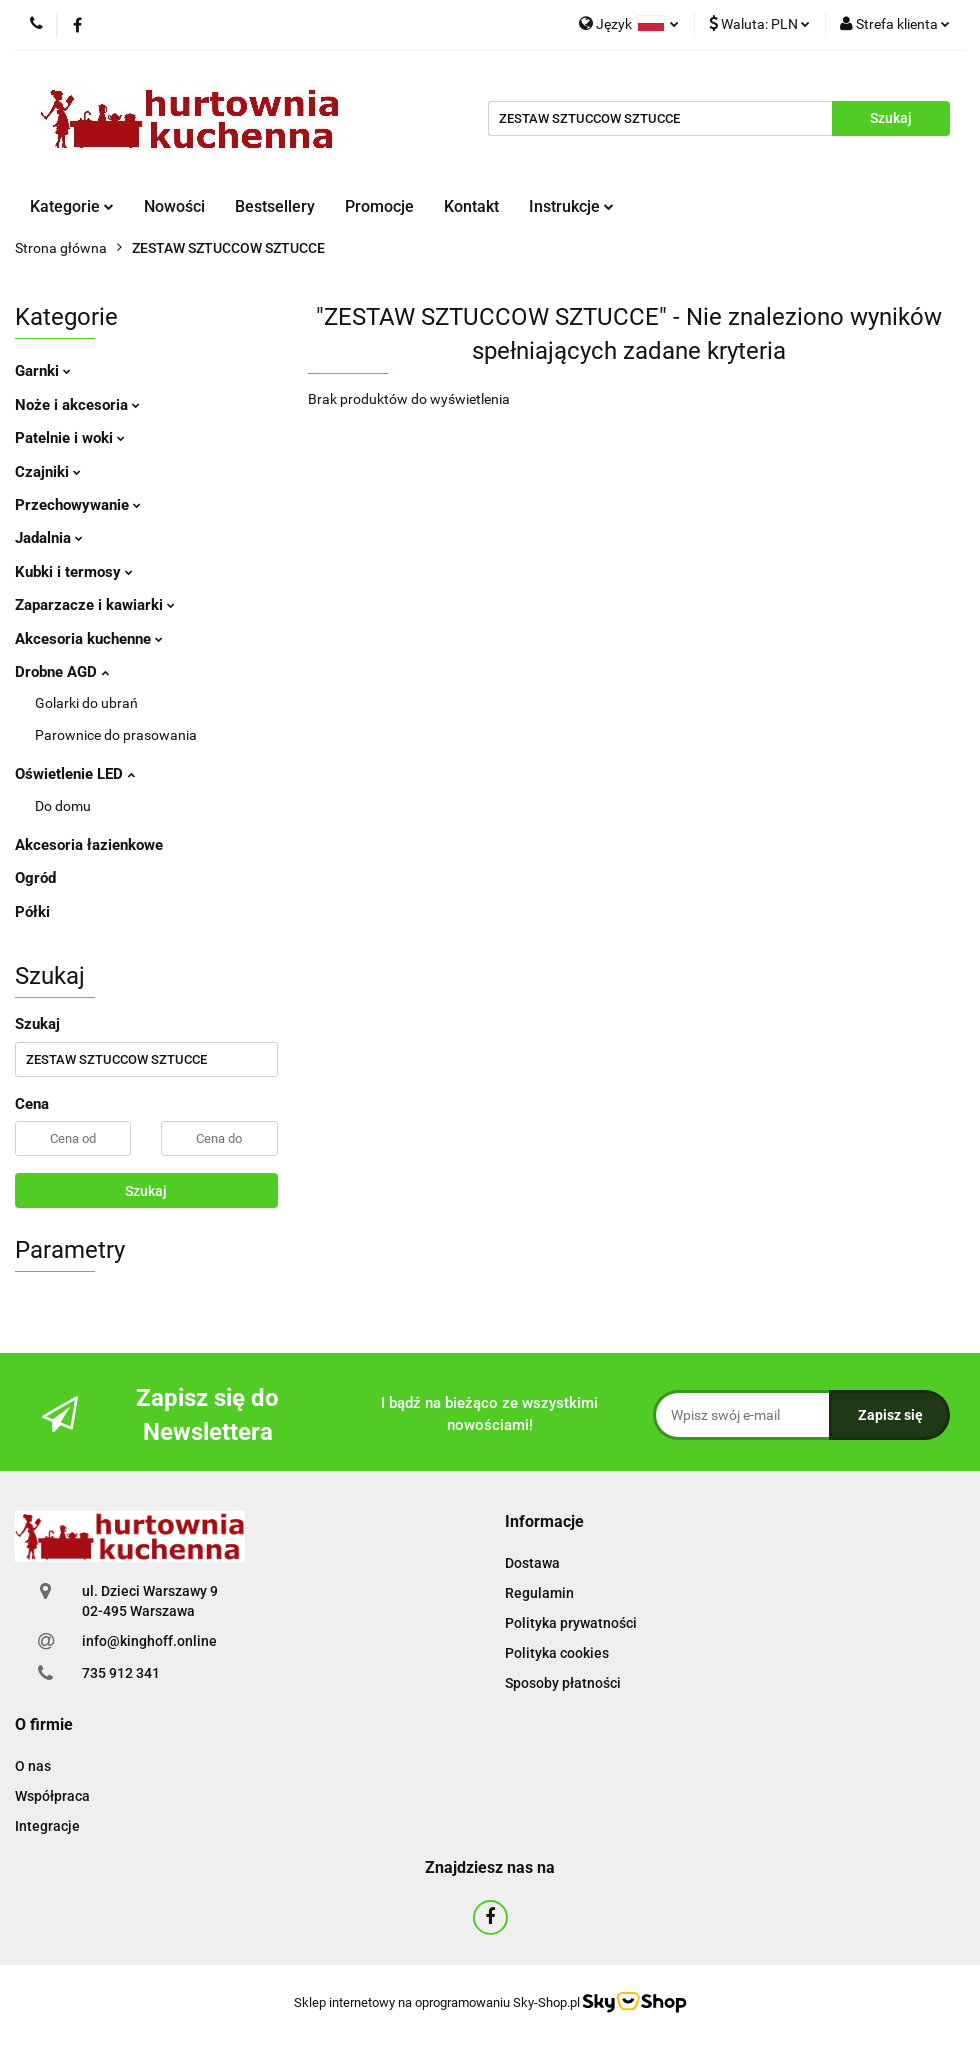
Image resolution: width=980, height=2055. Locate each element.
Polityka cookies (557, 1653)
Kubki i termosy (74, 572)
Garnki (43, 371)
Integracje (47, 1826)
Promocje (379, 206)
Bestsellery (275, 206)
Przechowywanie (78, 505)
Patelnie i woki (70, 438)
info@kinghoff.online (149, 1641)
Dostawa (532, 1563)
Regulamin (539, 1593)
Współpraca (52, 1796)
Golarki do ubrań (86, 703)
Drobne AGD (62, 672)
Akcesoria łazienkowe (89, 845)
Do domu (63, 806)
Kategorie (72, 206)
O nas (33, 1766)
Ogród (35, 878)
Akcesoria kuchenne (89, 639)
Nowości (174, 206)
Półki (32, 912)
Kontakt (471, 206)
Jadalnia (49, 538)
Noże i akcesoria (77, 405)
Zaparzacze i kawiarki (95, 605)
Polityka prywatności (571, 1623)
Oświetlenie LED (75, 774)
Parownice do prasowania (116, 735)
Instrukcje (571, 206)
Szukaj (146, 1191)
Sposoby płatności (563, 1683)
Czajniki (48, 472)
